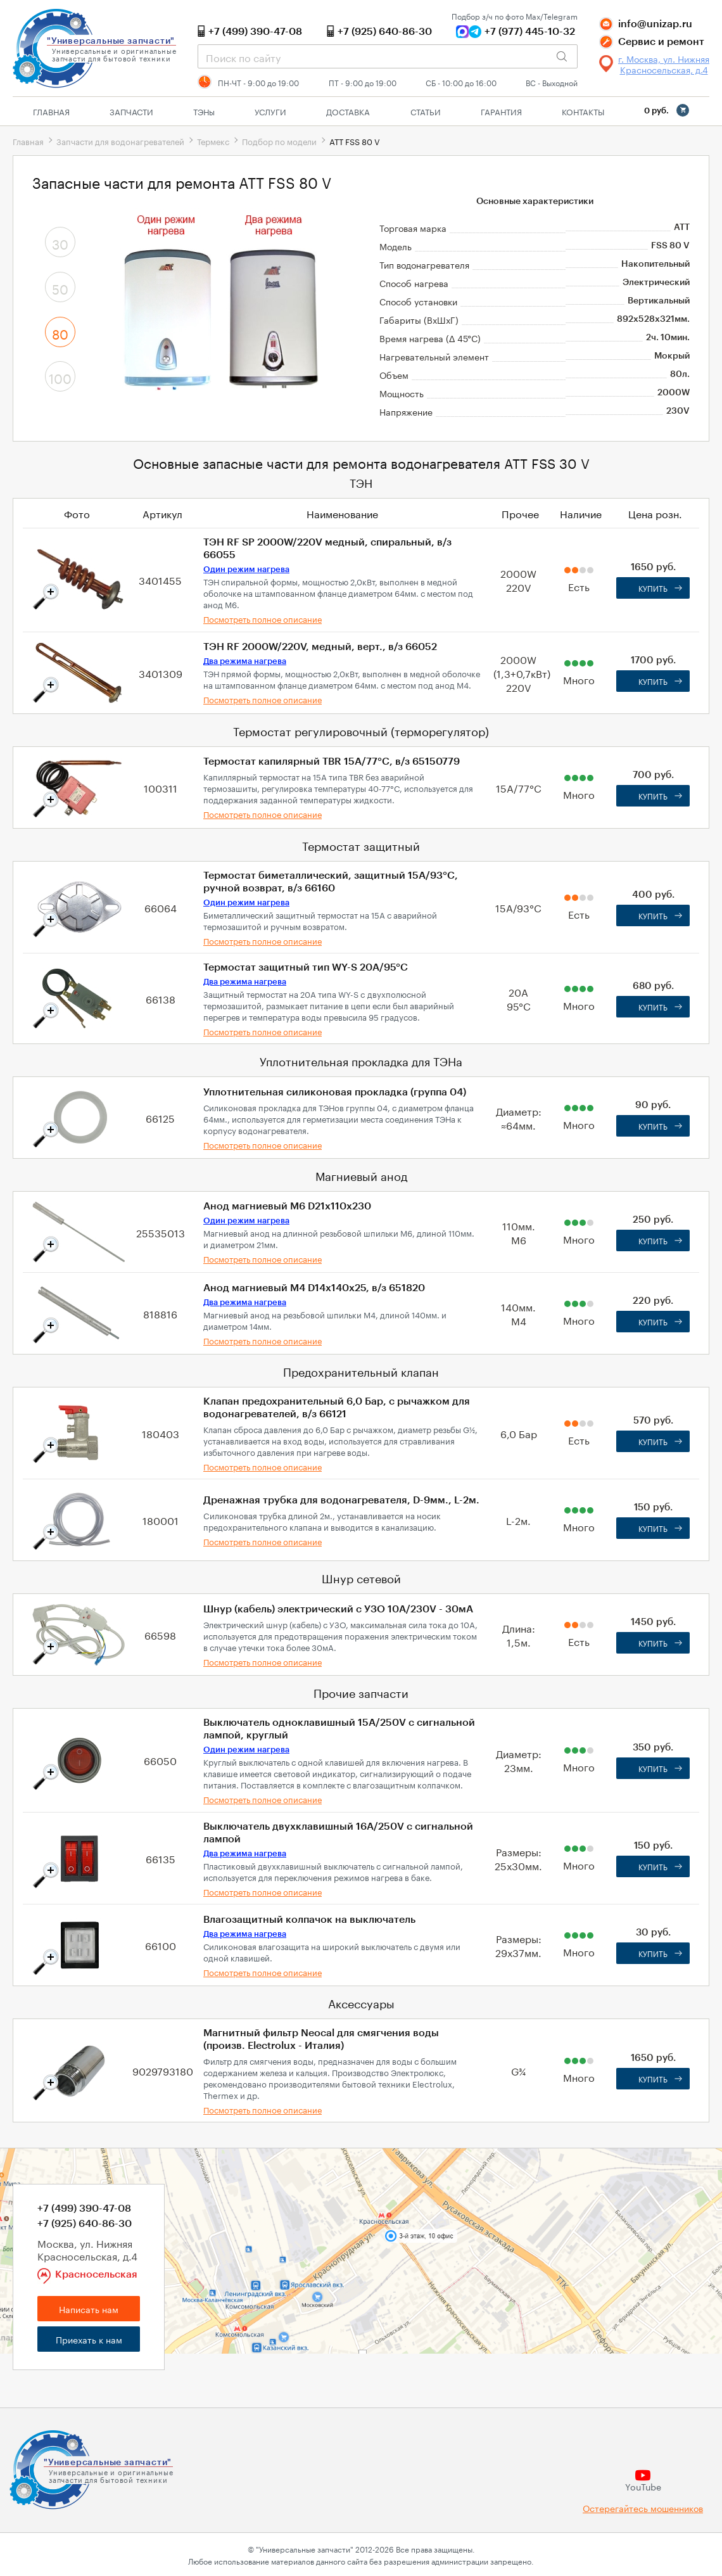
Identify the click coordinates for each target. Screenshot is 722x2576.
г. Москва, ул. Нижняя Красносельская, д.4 (663, 64)
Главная (51, 111)
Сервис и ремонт (661, 42)
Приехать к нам (89, 2339)
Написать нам (88, 2309)
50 (60, 287)
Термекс (213, 140)
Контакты (583, 111)
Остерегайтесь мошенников (643, 2508)
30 (60, 243)
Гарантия (501, 111)
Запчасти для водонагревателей (120, 140)
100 (60, 377)
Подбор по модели (279, 140)
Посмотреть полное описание (262, 618)
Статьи (425, 111)
